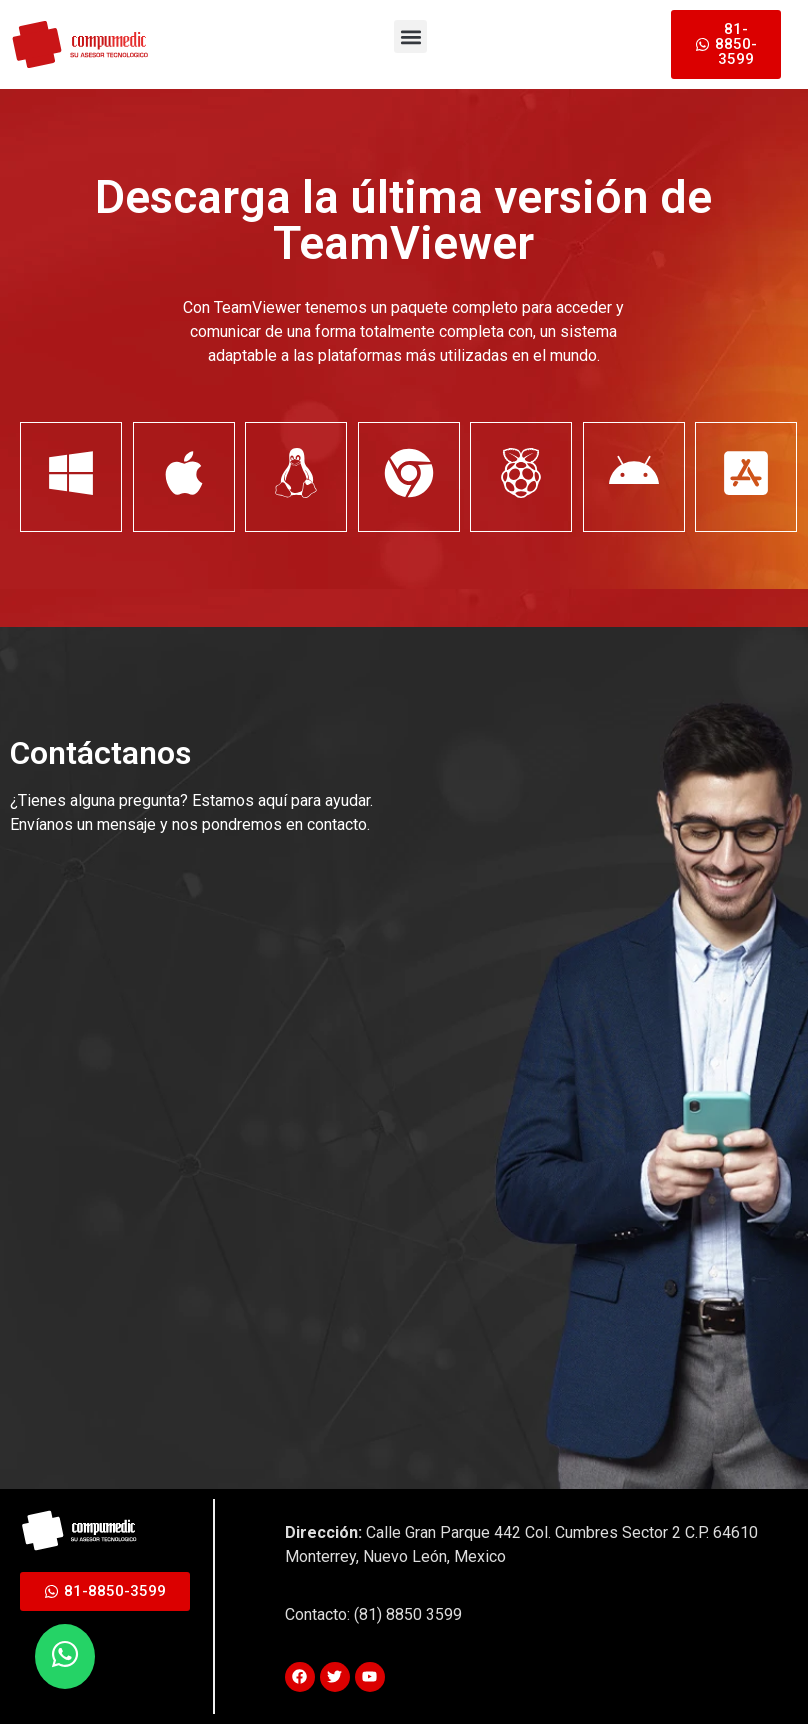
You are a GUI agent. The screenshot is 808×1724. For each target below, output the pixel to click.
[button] (410, 36)
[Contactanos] (200, 1122)
